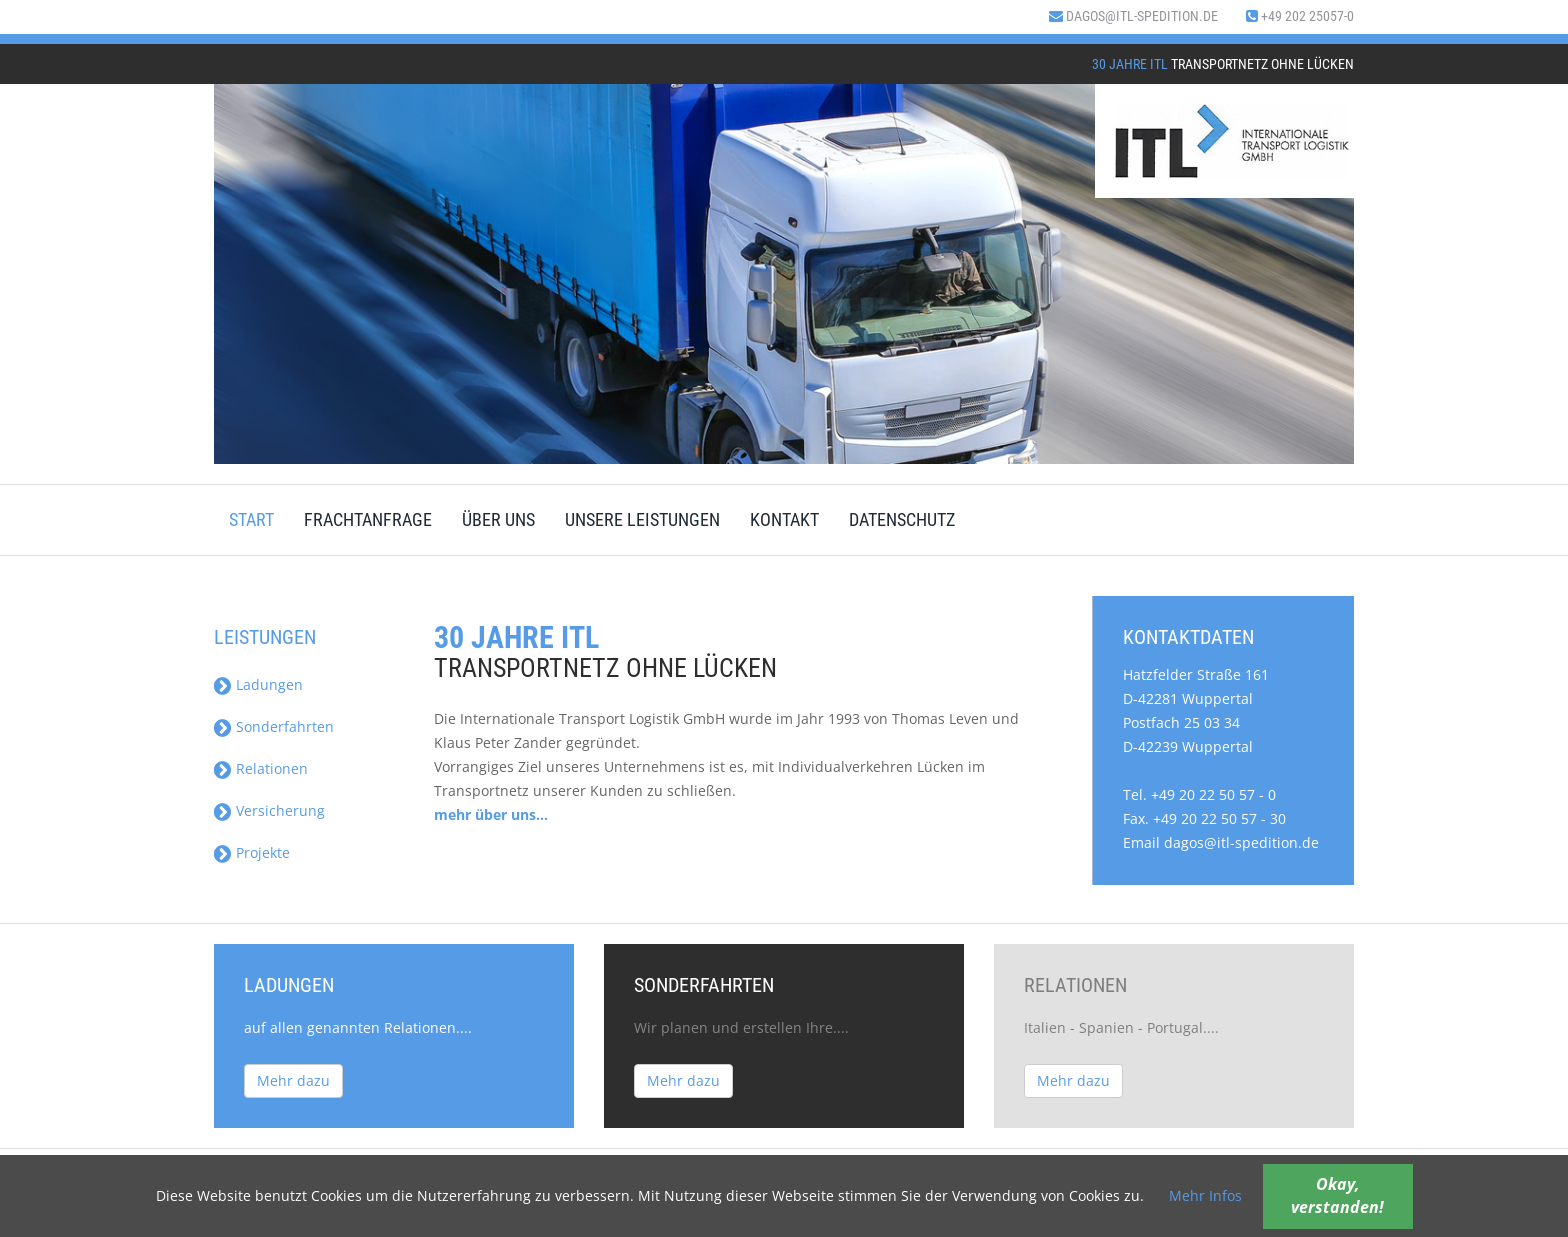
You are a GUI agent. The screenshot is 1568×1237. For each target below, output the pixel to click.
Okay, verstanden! (1337, 1195)
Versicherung (280, 810)
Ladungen (269, 684)
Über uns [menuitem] (498, 519)
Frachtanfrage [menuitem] (368, 519)
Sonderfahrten (285, 726)
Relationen (272, 768)
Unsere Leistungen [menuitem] (642, 519)
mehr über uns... (491, 814)
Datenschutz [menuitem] (902, 519)
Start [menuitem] (251, 519)
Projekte (263, 852)
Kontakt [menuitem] (784, 519)
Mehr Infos (1205, 1195)
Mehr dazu (293, 1080)
